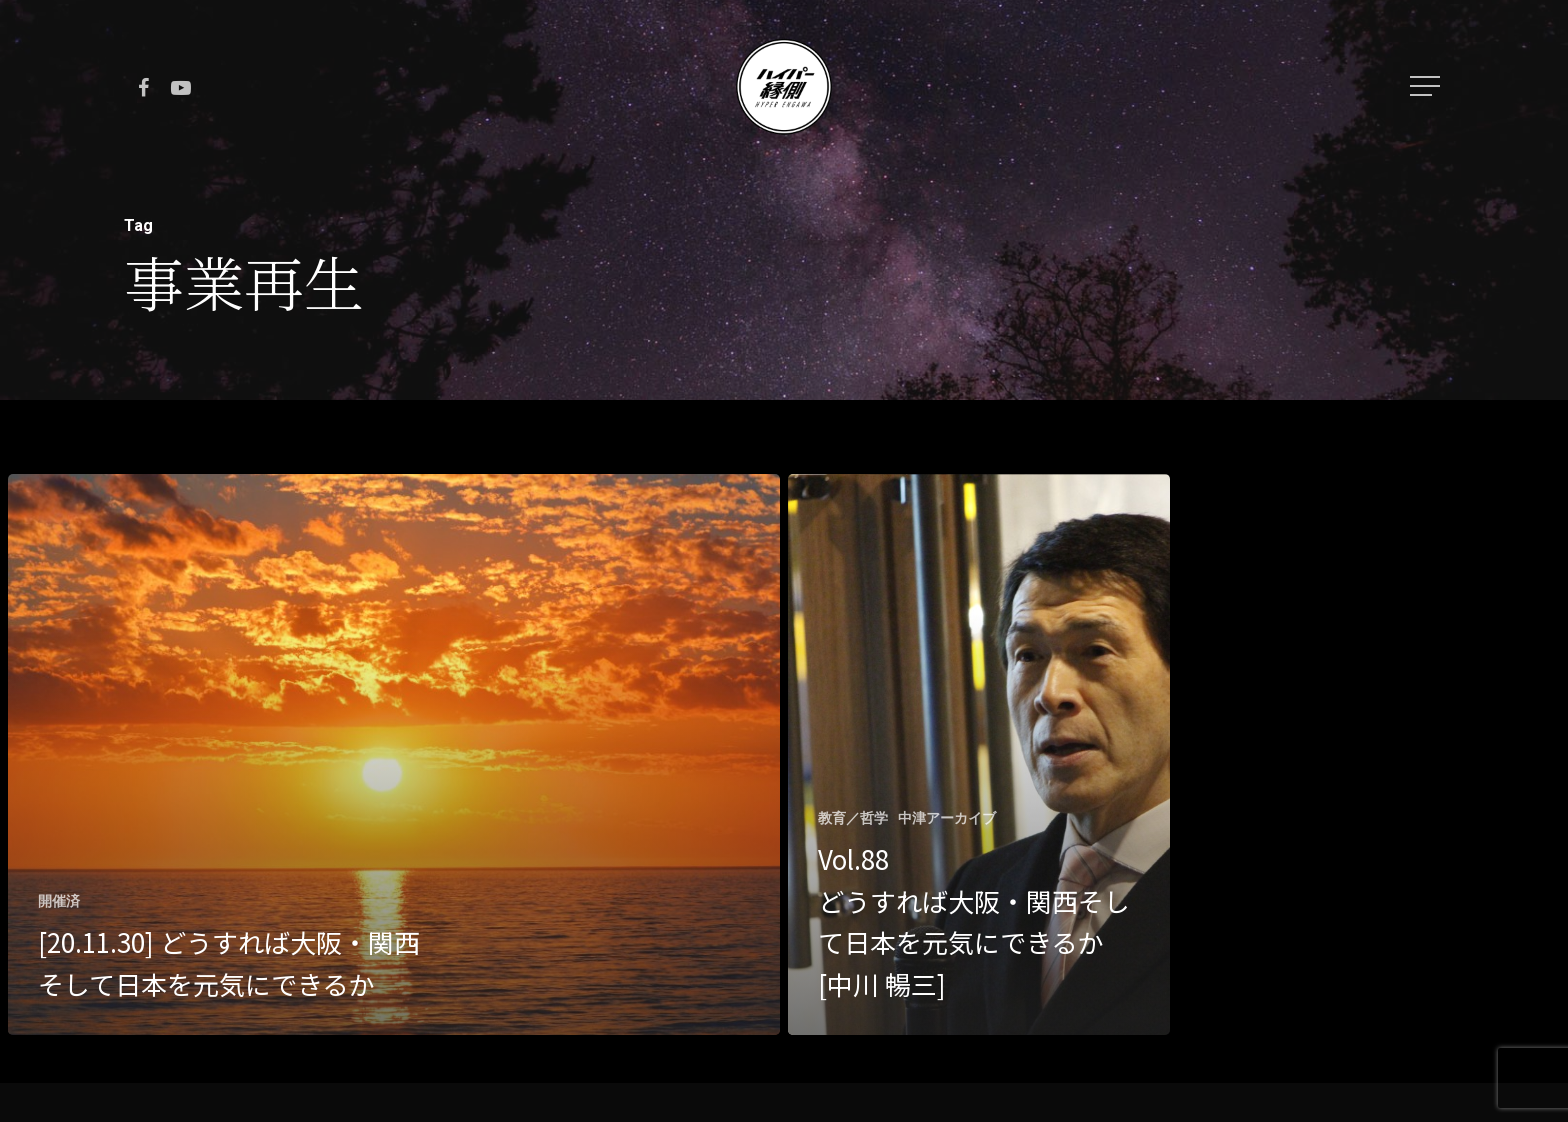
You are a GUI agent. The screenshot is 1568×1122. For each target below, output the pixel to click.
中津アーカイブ (947, 818)
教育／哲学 (853, 818)
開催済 (59, 901)
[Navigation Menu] (1427, 86)
